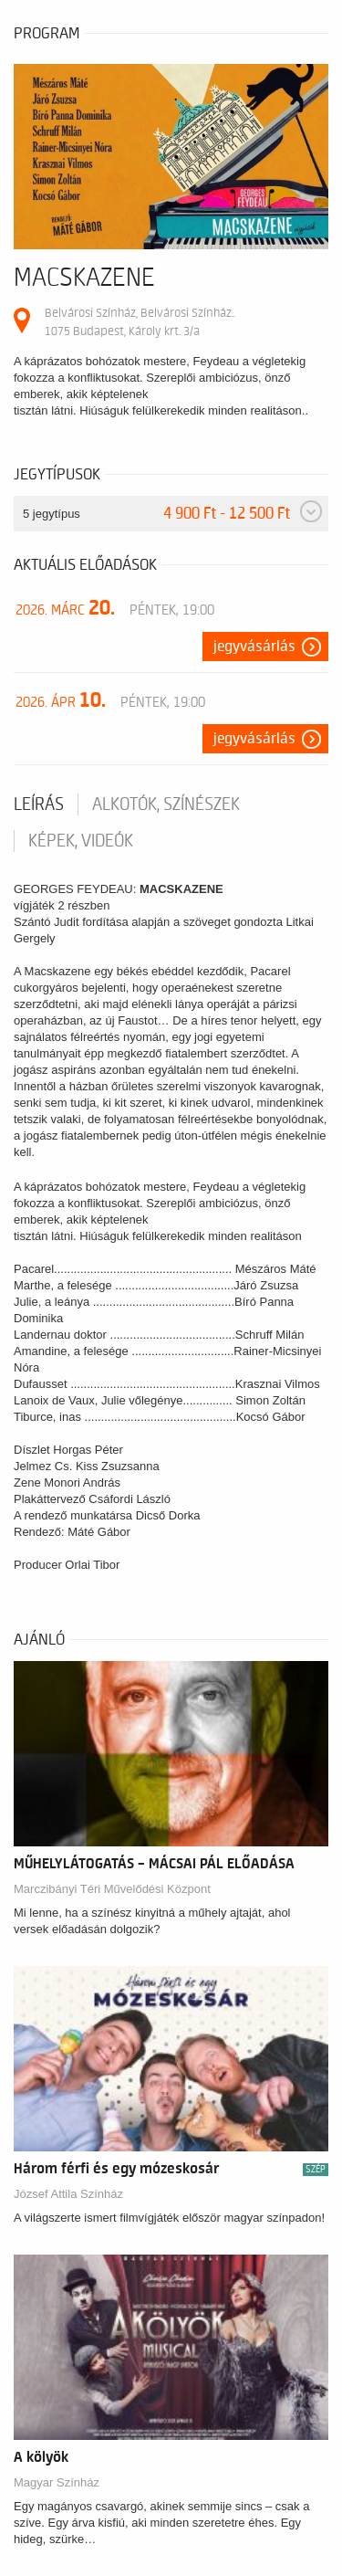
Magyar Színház (56, 2482)
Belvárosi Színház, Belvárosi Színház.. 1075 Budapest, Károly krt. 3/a (140, 322)
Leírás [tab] (39, 804)
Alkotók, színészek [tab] (166, 804)
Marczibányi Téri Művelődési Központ (112, 1889)
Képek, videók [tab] (80, 841)
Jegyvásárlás (254, 646)
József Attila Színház (68, 2194)
